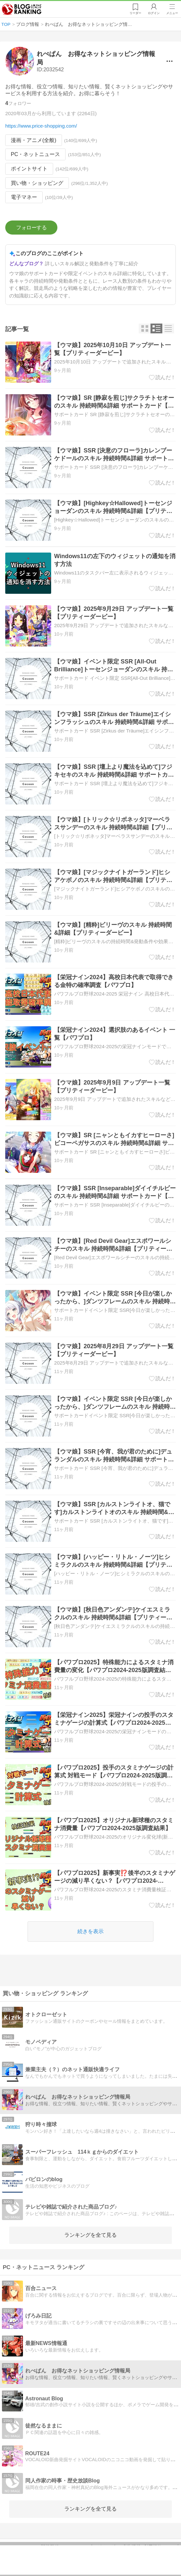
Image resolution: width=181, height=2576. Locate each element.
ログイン (153, 13)
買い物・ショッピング (37, 183)
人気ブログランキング (22, 9)
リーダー (135, 13)
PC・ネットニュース (35, 154)
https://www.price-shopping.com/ (41, 126)
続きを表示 (90, 1931)
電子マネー (24, 197)
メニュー (172, 13)
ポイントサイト (29, 168)
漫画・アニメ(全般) (33, 140)
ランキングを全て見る (90, 2235)
